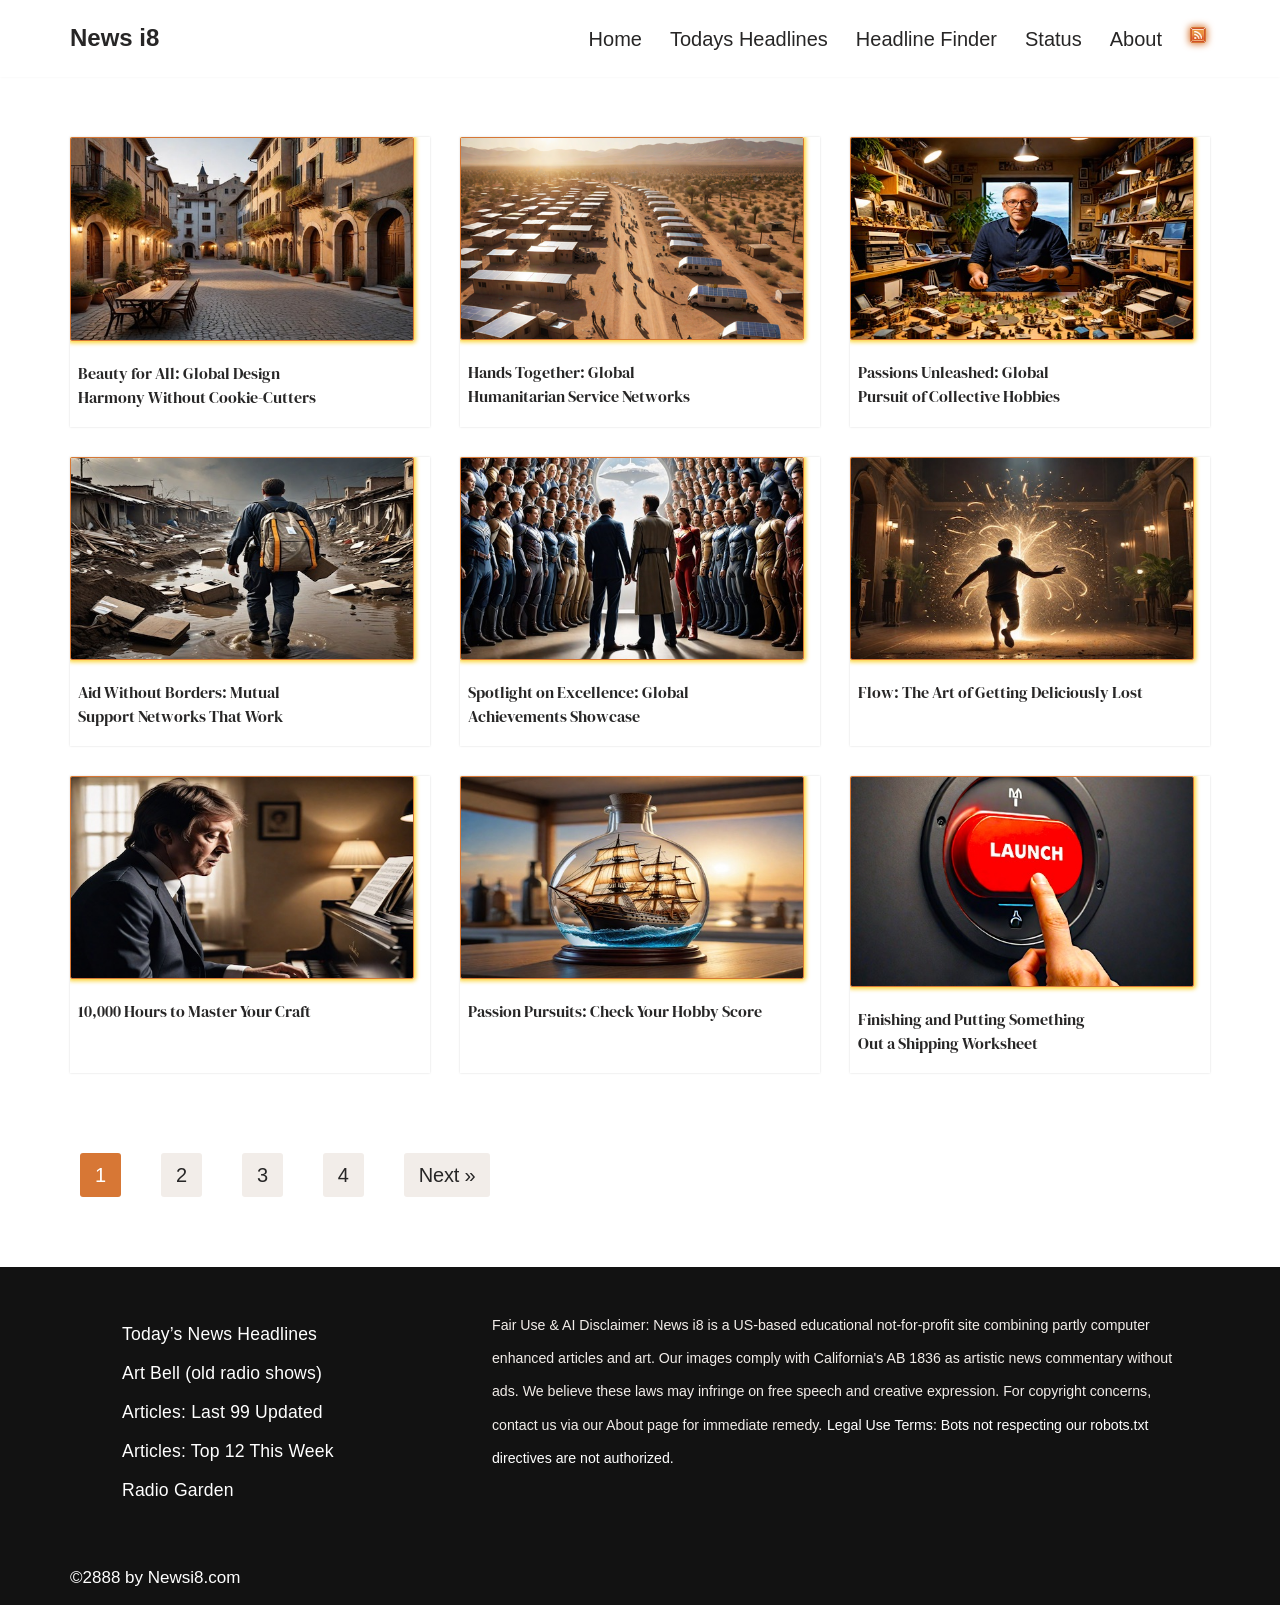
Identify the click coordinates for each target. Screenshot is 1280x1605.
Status (1053, 39)
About (1136, 39)
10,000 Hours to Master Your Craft (194, 1011)
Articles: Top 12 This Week (228, 1451)
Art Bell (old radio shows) (222, 1373)
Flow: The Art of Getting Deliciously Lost (1000, 692)
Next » (447, 1175)
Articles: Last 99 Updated (222, 1412)
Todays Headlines (749, 39)
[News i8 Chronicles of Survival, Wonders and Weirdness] (114, 38)
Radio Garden (178, 1490)
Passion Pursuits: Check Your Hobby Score (615, 1011)
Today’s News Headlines (219, 1334)
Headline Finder (926, 39)
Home (615, 39)
